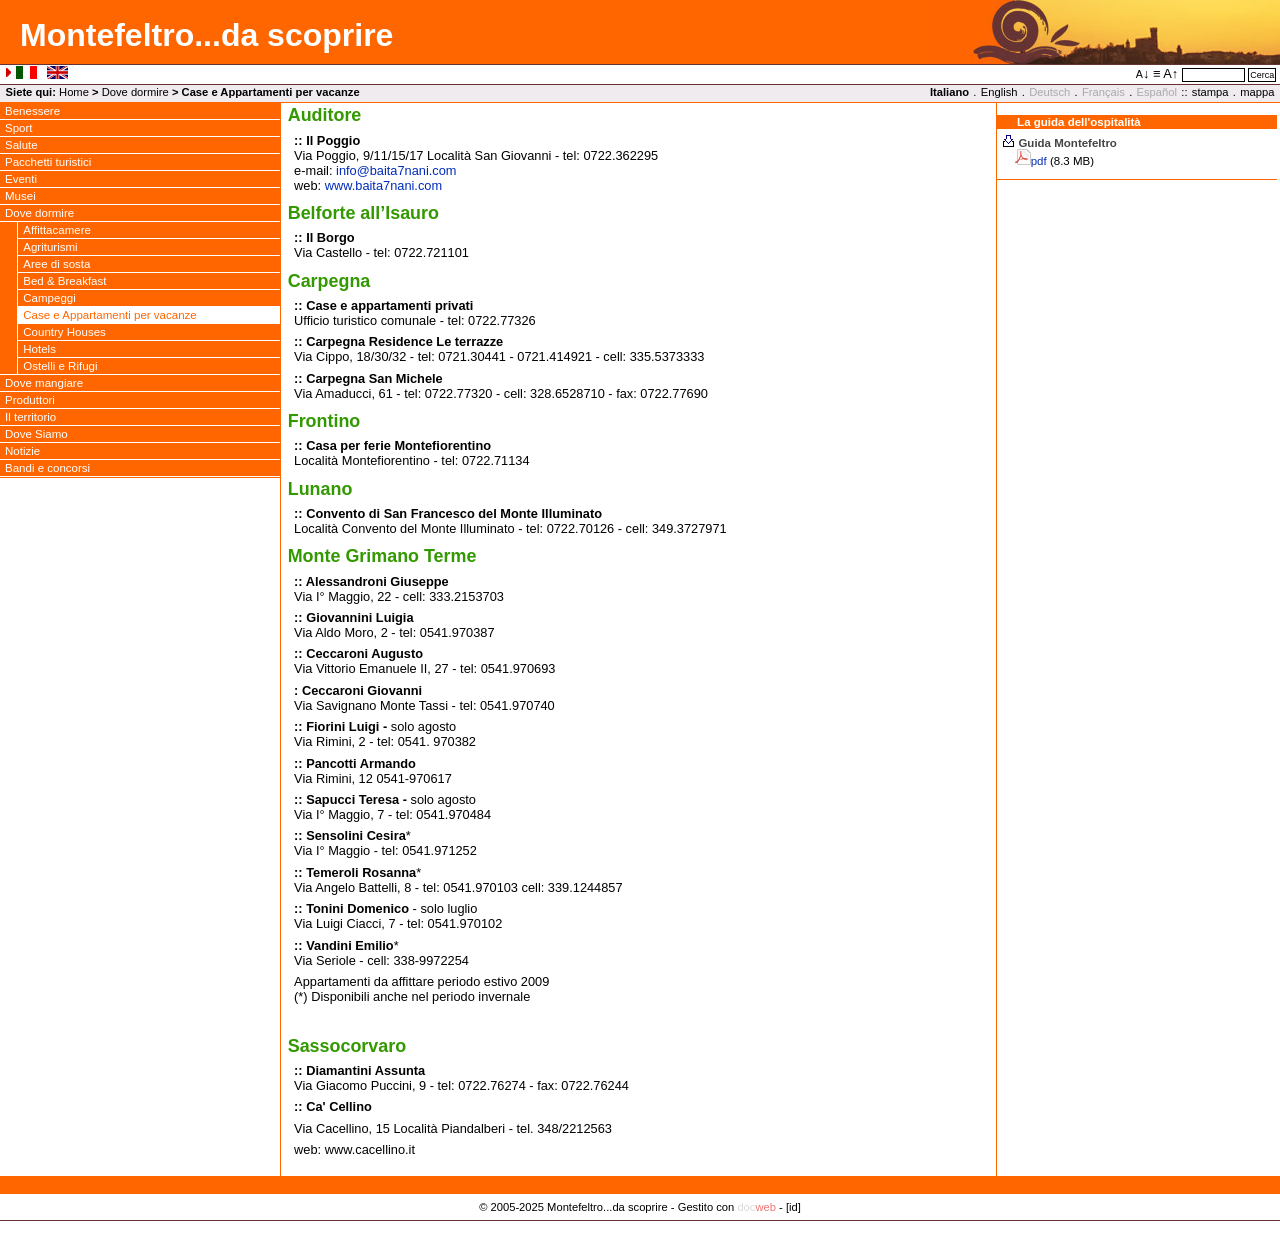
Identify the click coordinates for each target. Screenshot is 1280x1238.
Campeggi (49, 298)
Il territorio (30, 417)
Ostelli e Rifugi (60, 366)
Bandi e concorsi (47, 468)
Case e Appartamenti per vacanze (109, 315)
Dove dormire (135, 92)
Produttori (30, 400)
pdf (1039, 161)
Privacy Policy (640, 1228)
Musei (20, 196)
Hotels (39, 349)
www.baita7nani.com (383, 185)
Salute (21, 145)
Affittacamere (57, 230)
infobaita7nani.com (396, 170)
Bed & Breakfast (64, 281)
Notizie (22, 451)
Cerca (1262, 75)
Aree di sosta (56, 264)
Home (74, 92)
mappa (1257, 92)
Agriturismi (50, 247)
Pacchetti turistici (48, 162)
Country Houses (64, 332)
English (999, 92)
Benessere (32, 111)
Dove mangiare (44, 383)
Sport (19, 128)
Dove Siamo (36, 434)
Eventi (21, 179)
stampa (1210, 92)
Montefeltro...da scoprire (206, 35)
